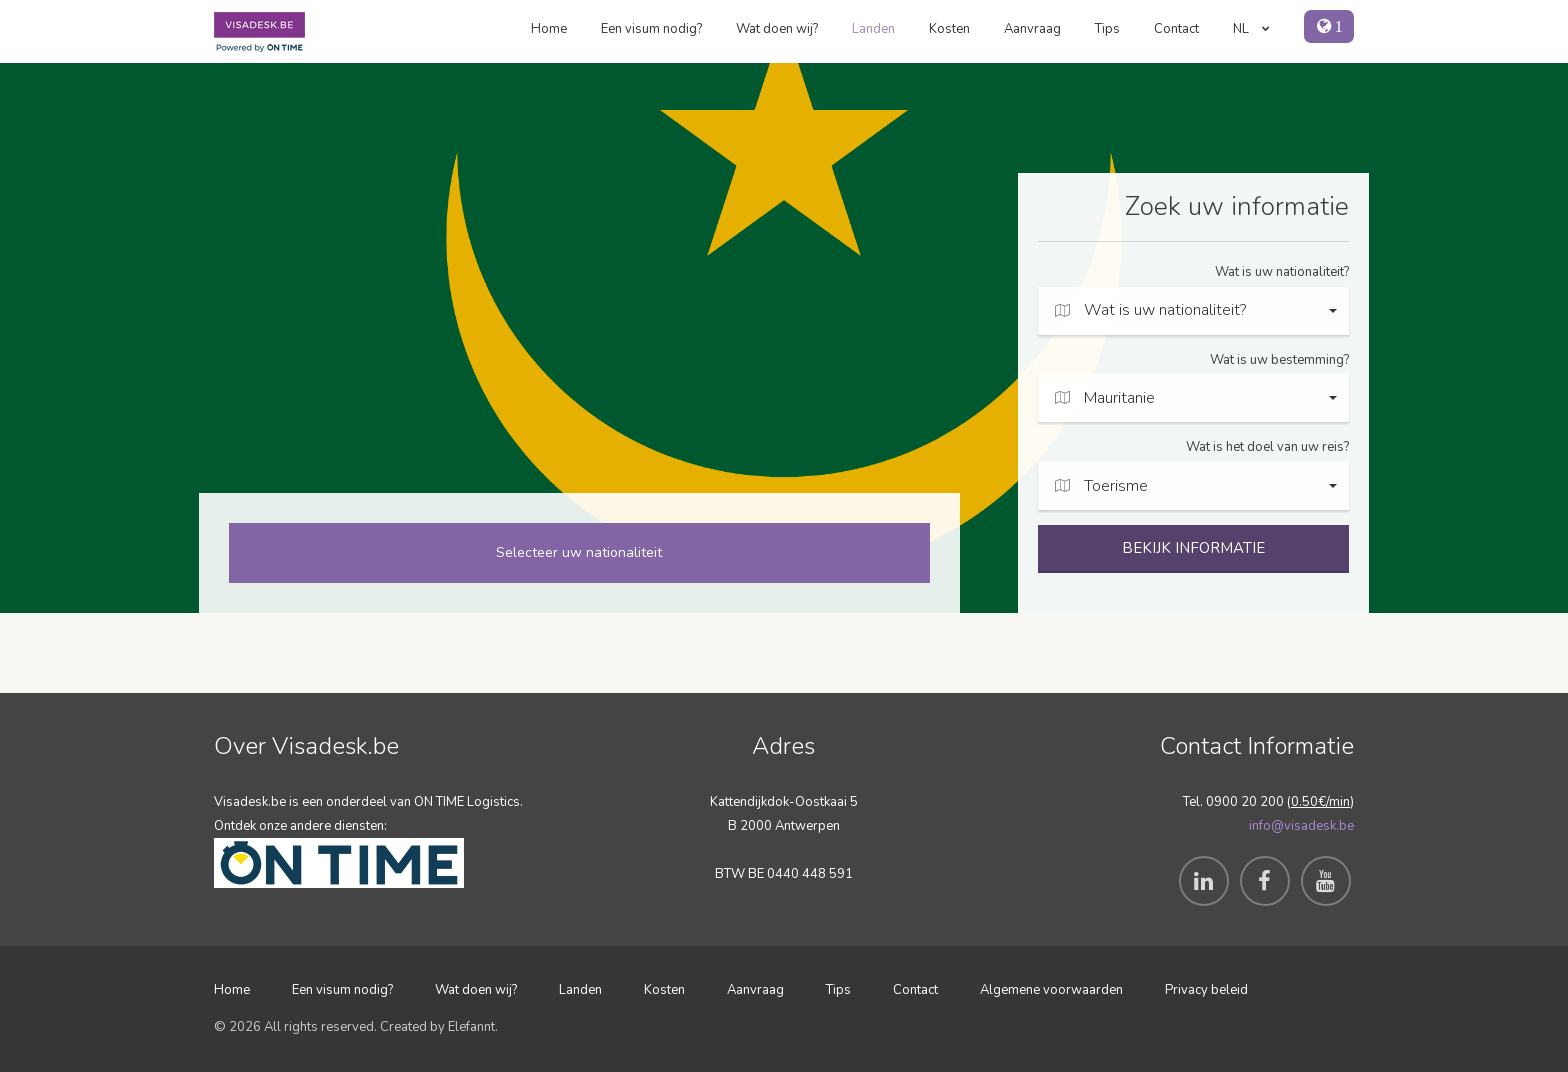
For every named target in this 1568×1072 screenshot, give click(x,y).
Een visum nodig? (651, 29)
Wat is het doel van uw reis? (1267, 447)
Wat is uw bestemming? (1279, 360)
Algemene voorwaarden (1051, 990)
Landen (873, 29)
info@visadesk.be (1301, 826)
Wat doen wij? (777, 29)
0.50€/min (1320, 802)
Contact (1176, 29)
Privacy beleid (1206, 990)
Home (549, 29)
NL (1251, 29)
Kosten (949, 29)
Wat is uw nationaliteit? (1282, 272)
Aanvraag (1032, 29)
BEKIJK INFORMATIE (1193, 548)
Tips (1107, 29)
